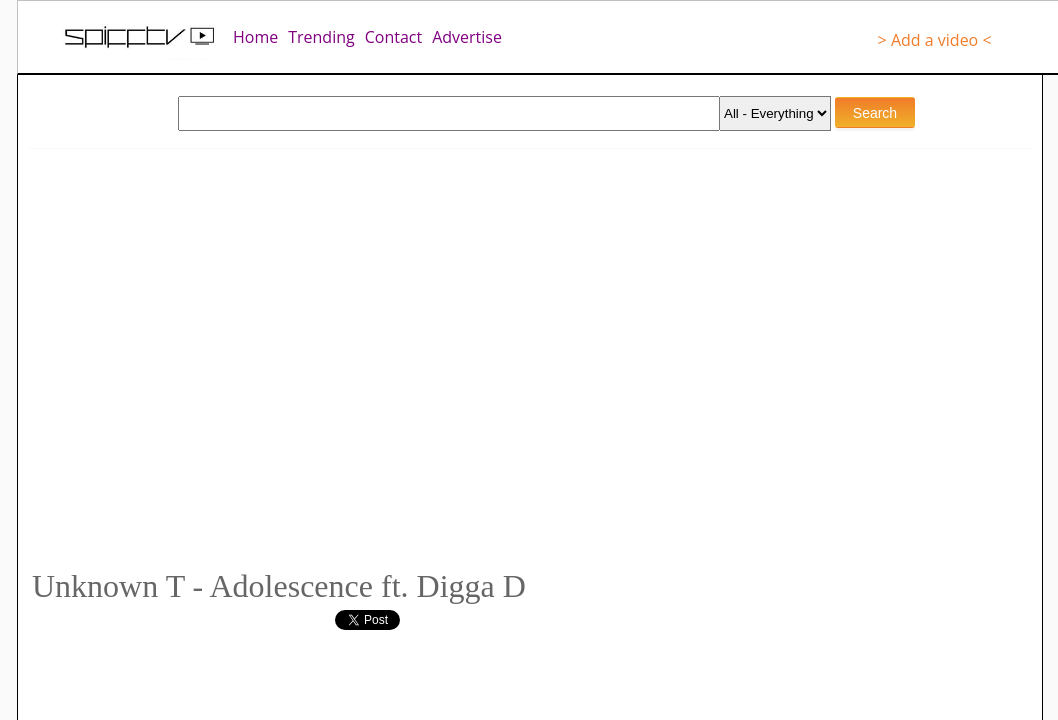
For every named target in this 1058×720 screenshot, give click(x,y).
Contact (393, 37)
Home (255, 37)
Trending (321, 37)
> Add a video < (935, 40)
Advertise (467, 37)
